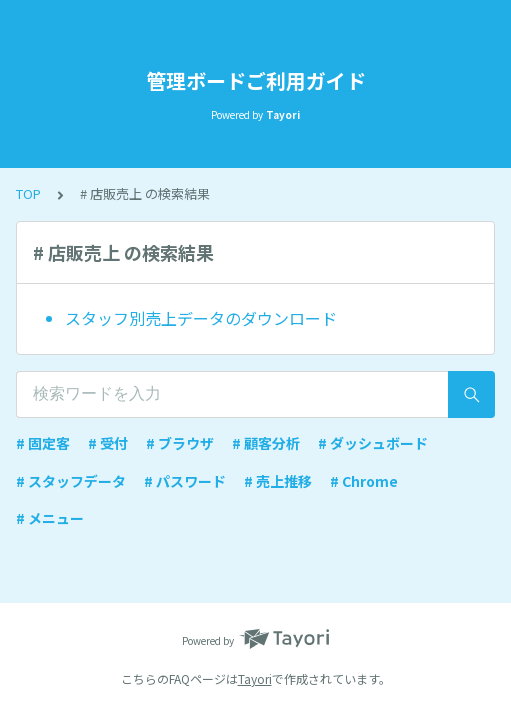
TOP (28, 193)
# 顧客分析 (266, 443)
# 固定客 (43, 443)
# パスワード (185, 481)
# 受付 (108, 443)
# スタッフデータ (71, 481)
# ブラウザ (180, 443)
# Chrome (364, 481)
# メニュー (50, 518)
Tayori (255, 678)
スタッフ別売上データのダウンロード (201, 318)
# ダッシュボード (373, 443)
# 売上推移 (278, 481)
